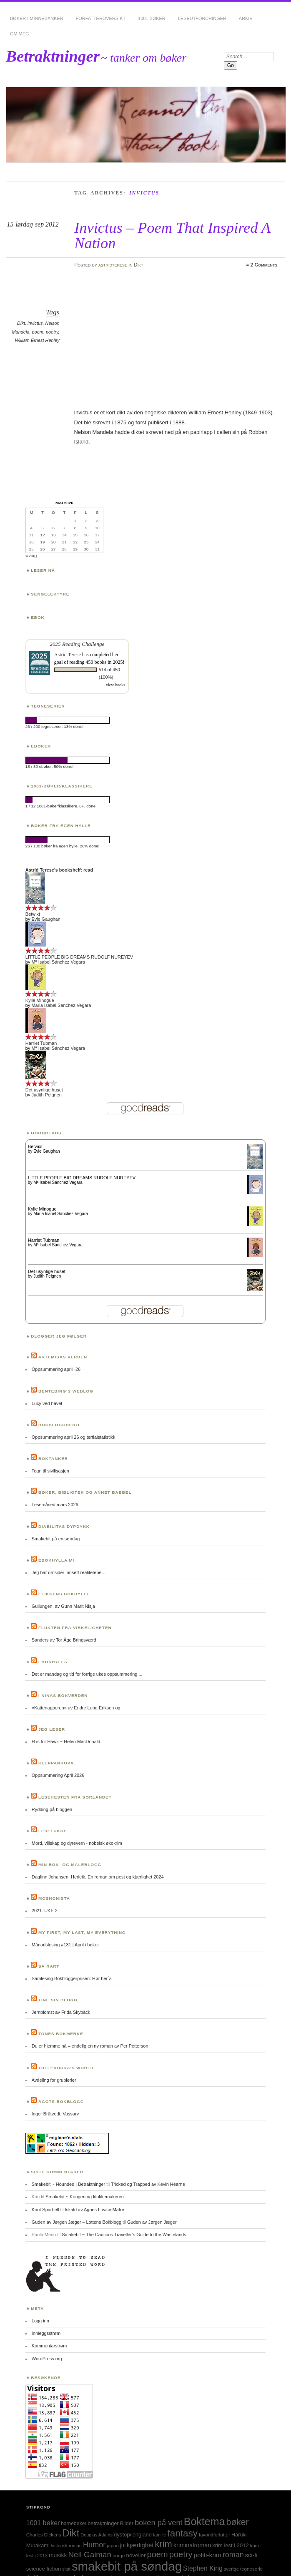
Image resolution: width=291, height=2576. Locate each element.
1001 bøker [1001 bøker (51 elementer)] (43, 2522)
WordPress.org (47, 2358)
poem (37, 331)
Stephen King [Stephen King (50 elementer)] (203, 2568)
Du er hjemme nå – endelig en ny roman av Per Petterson (90, 2045)
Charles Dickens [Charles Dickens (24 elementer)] (43, 2534)
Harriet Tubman (41, 1043)
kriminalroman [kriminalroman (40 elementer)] (192, 2545)
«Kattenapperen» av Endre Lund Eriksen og (76, 1707)
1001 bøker (152, 18)
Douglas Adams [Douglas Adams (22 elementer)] (96, 2534)
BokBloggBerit (59, 1425)
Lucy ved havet (47, 1403)
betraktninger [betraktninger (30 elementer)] (103, 2523)
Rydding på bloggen (52, 1809)
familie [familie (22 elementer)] (159, 2534)
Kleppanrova (56, 1763)
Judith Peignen (46, 1094)
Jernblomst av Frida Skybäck (61, 2012)
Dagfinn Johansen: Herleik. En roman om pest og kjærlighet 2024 (98, 1876)
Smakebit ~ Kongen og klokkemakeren (84, 2196)
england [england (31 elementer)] (142, 2534)
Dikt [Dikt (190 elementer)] (70, 2533)
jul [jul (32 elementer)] (122, 2545)
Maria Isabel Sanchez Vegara (61, 1005)
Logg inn (40, 2320)
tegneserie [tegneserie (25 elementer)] (251, 2568)
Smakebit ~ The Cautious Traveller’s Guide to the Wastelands (124, 2234)
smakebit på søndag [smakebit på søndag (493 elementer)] (127, 2566)
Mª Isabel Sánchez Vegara (58, 961)
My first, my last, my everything (82, 1932)
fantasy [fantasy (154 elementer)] (183, 2533)
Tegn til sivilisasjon (50, 1470)
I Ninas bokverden (63, 1695)
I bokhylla (53, 1661)
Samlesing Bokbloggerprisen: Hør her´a (72, 1978)
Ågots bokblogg (61, 2101)
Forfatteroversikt (101, 18)
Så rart (49, 1966)
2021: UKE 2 (45, 1910)
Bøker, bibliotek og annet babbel (84, 1492)
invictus (35, 323)
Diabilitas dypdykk (64, 1526)
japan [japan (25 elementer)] (112, 2545)
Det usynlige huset (44, 1089)
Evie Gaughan (45, 919)
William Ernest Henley (37, 340)
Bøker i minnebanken (36, 18)
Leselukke (52, 1831)
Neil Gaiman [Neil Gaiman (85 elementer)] (89, 2554)
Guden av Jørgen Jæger (152, 2222)
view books (115, 685)
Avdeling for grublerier (54, 2080)
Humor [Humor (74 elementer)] (94, 2545)
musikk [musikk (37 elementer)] (58, 2555)
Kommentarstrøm (49, 2345)
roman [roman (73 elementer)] (233, 2555)
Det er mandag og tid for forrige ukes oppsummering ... (87, 1674)
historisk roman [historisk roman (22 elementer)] (66, 2545)
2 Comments (263, 265)
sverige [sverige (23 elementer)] (231, 2568)
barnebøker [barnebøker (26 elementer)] (73, 2523)
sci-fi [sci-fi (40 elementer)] (251, 2555)
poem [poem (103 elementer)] (157, 2554)
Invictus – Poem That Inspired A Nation (172, 235)
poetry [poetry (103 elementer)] (181, 2554)
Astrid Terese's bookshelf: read (59, 869)
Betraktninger (53, 56)
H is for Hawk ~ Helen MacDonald (66, 1741)
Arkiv (246, 18)
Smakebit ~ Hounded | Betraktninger (68, 2184)
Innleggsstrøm (46, 2333)
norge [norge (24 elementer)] (119, 2555)
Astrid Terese (67, 655)
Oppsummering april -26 (56, 1369)
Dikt (138, 265)
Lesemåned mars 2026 (55, 1504)
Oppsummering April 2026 (58, 1775)
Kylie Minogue (39, 1000)
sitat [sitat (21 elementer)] (66, 2568)
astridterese (112, 265)
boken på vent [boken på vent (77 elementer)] (159, 2522)
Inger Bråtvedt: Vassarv (55, 2113)
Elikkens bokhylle (64, 1594)
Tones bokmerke (60, 2033)
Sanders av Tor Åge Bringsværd (64, 1639)
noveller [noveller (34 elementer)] (136, 2555)
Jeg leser (51, 1729)
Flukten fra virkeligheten (75, 1627)
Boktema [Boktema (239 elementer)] (204, 2521)
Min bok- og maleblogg (69, 1864)
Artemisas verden (62, 1357)
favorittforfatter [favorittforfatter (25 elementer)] (214, 2534)
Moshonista (54, 1898)
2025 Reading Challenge (77, 644)
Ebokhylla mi (56, 1560)
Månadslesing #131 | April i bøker (65, 1944)
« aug (31, 555)
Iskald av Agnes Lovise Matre (94, 2209)
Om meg (19, 33)
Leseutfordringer (202, 18)
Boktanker (53, 1458)
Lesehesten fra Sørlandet (75, 1797)
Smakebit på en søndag (56, 1538)
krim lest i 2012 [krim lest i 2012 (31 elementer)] (230, 2545)
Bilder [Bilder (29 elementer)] (126, 2523)
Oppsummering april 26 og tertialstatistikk (73, 1437)
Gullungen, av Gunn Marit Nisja (63, 1606)
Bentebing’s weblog (65, 1391)
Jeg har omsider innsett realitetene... (68, 1572)
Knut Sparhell (45, 2209)
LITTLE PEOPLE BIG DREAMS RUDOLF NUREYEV (79, 956)
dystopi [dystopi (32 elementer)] (122, 2534)
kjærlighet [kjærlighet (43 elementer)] (140, 2545)
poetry (52, 331)
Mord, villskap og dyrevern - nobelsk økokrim (77, 1843)
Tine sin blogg (58, 2000)
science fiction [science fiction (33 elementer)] (43, 2569)
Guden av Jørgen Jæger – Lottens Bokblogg (76, 2222)
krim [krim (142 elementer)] (163, 2544)
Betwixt (32, 914)
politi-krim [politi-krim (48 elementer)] (207, 2555)
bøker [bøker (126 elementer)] (237, 2522)
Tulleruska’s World (66, 2067)
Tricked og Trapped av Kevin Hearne (148, 2184)
